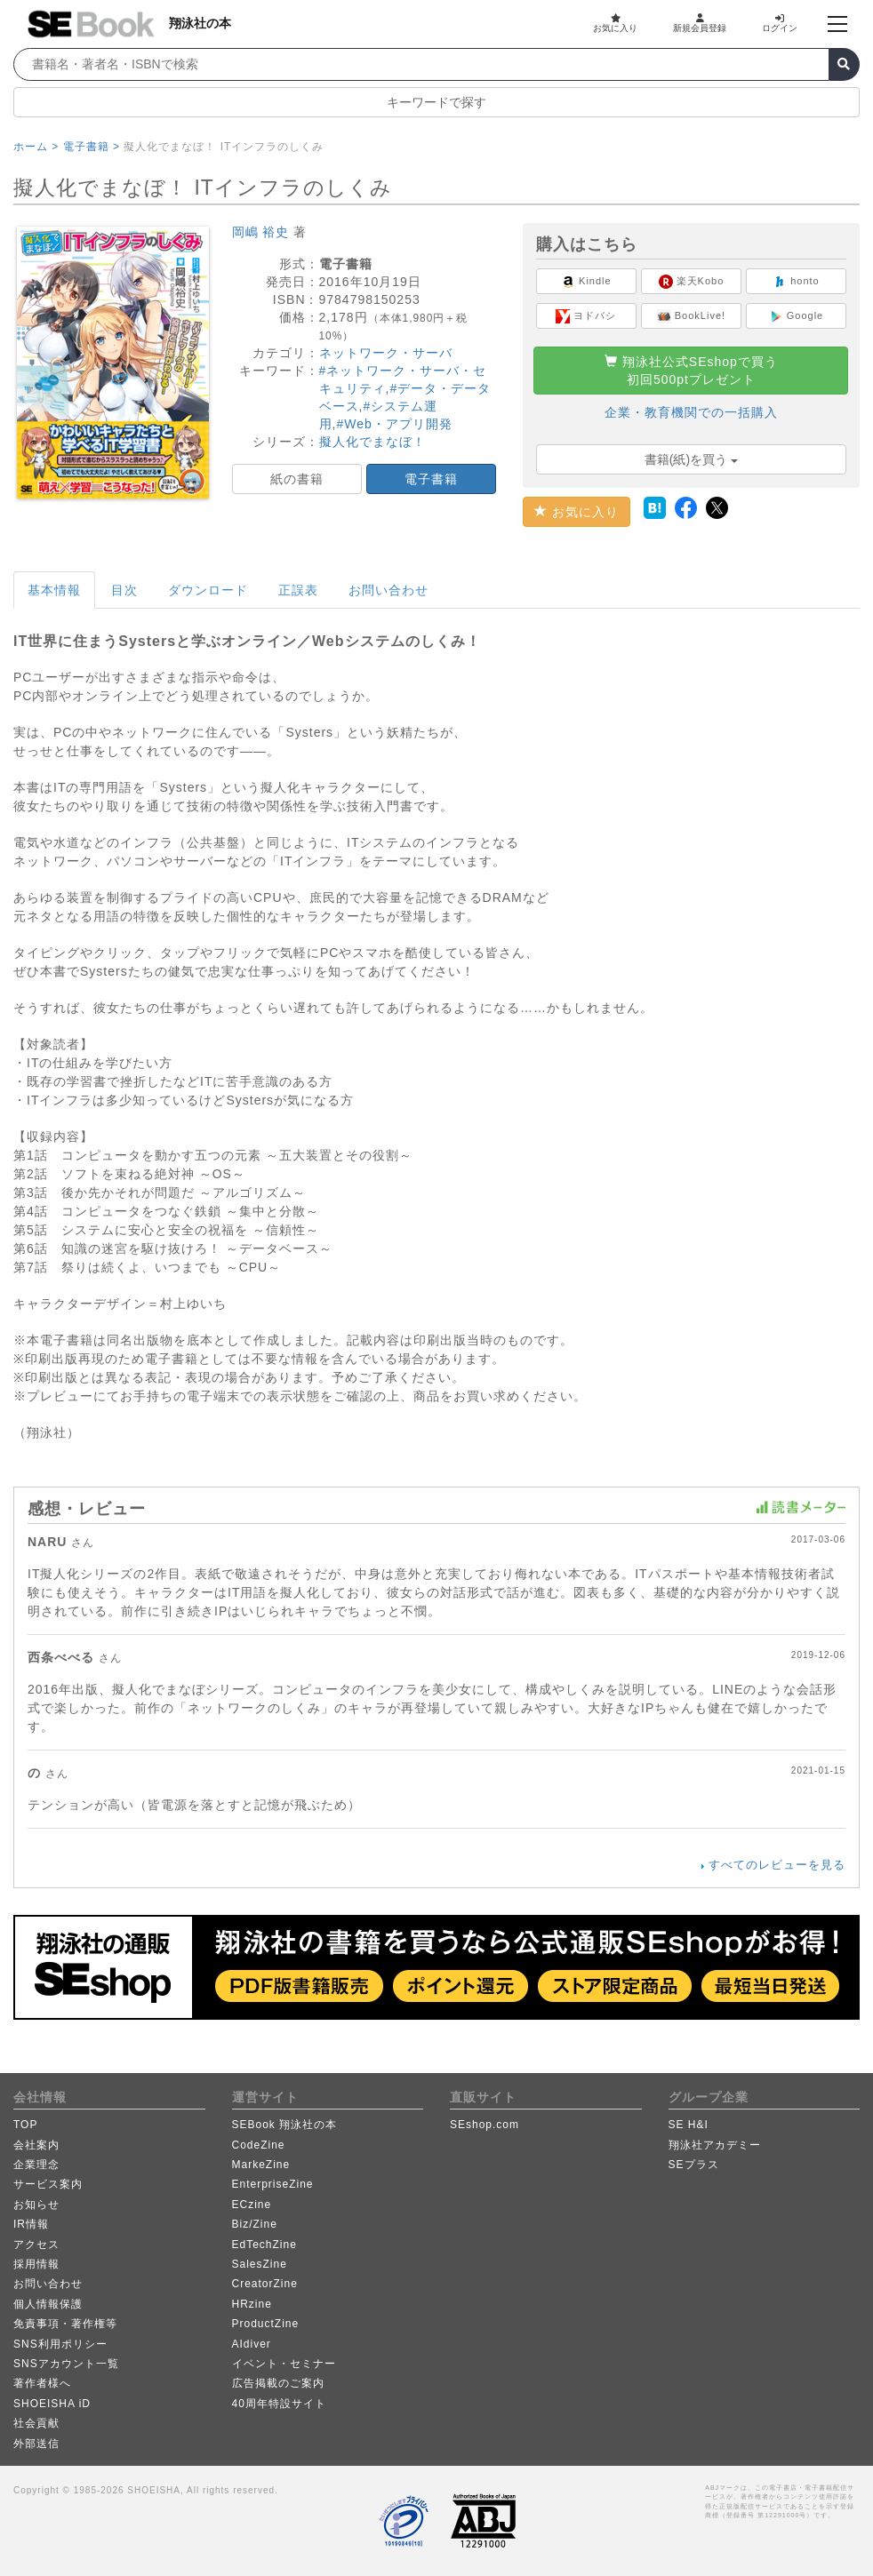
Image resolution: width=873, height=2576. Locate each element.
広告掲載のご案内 (278, 2383)
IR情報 (31, 2224)
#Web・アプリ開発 (394, 424)
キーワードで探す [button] (436, 102)
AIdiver (251, 2344)
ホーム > (36, 146)
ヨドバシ (586, 316)
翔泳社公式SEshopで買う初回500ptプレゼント (691, 371)
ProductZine (266, 2323)
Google (796, 316)
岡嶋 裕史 (261, 232)
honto (796, 282)
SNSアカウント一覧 (66, 2363)
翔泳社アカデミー (715, 2145)
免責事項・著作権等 (65, 2323)
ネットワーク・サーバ (386, 353)
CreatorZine (265, 2283)
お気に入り (615, 23)
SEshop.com (484, 2124)
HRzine (252, 2304)
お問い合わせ (388, 590)
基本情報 (54, 590)
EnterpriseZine (273, 2184)
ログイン (779, 23)
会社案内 (36, 2145)
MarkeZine (261, 2164)
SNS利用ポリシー (60, 2344)
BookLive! (691, 316)
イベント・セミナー (284, 2363)
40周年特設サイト (279, 2403)
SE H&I (689, 2124)
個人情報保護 (48, 2304)
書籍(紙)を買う (691, 459)
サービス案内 (48, 2184)
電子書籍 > (91, 146)
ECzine (252, 2204)
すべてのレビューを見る (777, 1864)
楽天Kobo (692, 282)
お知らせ (36, 2204)
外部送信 (36, 2443)
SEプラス (694, 2164)
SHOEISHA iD (52, 2403)
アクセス (36, 2244)
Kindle (586, 282)
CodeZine (258, 2145)
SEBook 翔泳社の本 (285, 2124)
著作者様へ (42, 2383)
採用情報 (36, 2264)
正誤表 (298, 590)
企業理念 (36, 2164)
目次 (124, 590)
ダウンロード (208, 590)
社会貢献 (36, 2423)
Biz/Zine (254, 2224)
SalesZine (259, 2264)
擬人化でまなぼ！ (372, 442)
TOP (25, 2124)
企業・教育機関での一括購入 (691, 412)
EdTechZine (264, 2244)
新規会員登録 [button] (699, 23)
